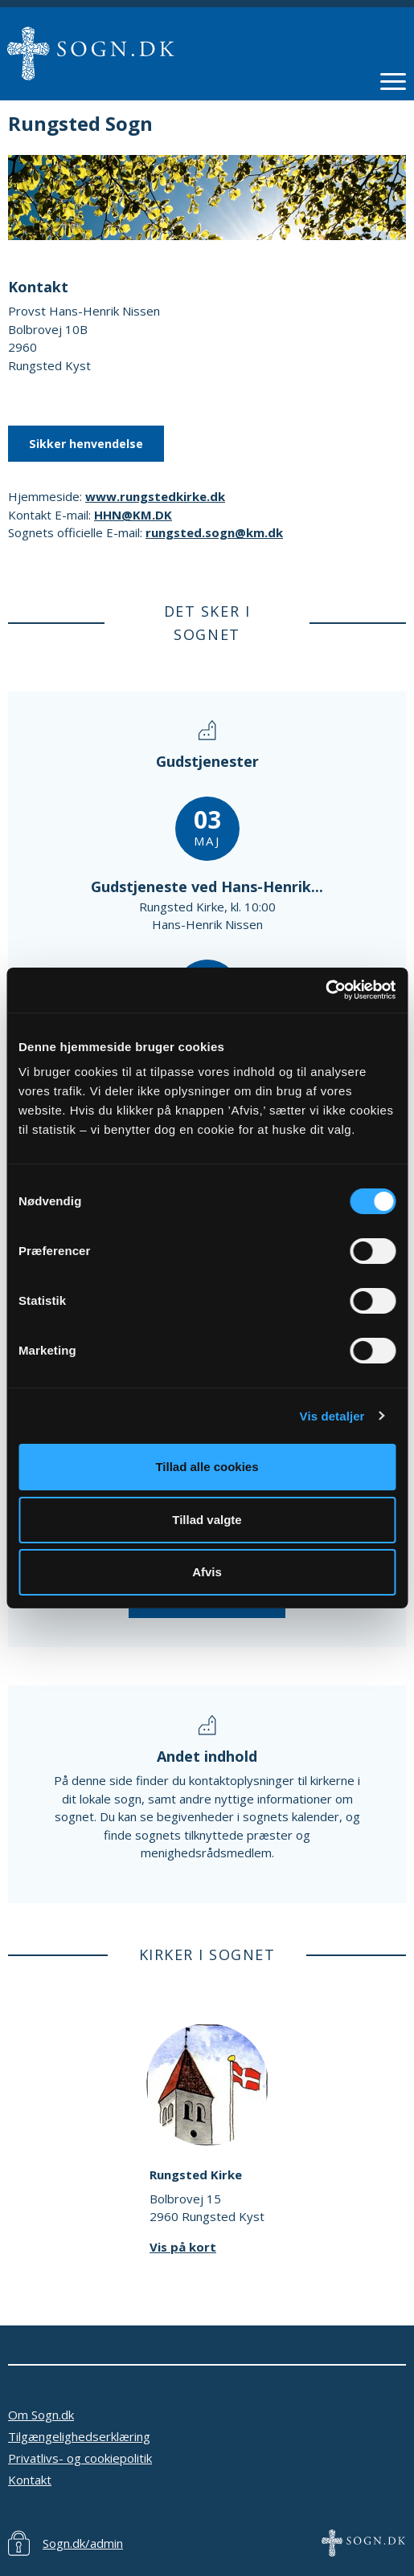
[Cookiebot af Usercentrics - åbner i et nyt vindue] (325, 990)
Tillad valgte (206, 1519)
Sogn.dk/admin (83, 2543)
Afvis (207, 1572)
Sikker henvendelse (86, 443)
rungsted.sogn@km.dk (214, 532)
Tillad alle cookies (206, 1466)
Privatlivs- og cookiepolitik (80, 2458)
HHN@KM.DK (133, 515)
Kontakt (29, 2480)
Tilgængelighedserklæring (79, 2436)
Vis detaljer (332, 1416)
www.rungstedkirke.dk (155, 496)
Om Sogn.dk (41, 2415)
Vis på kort (183, 2247)
